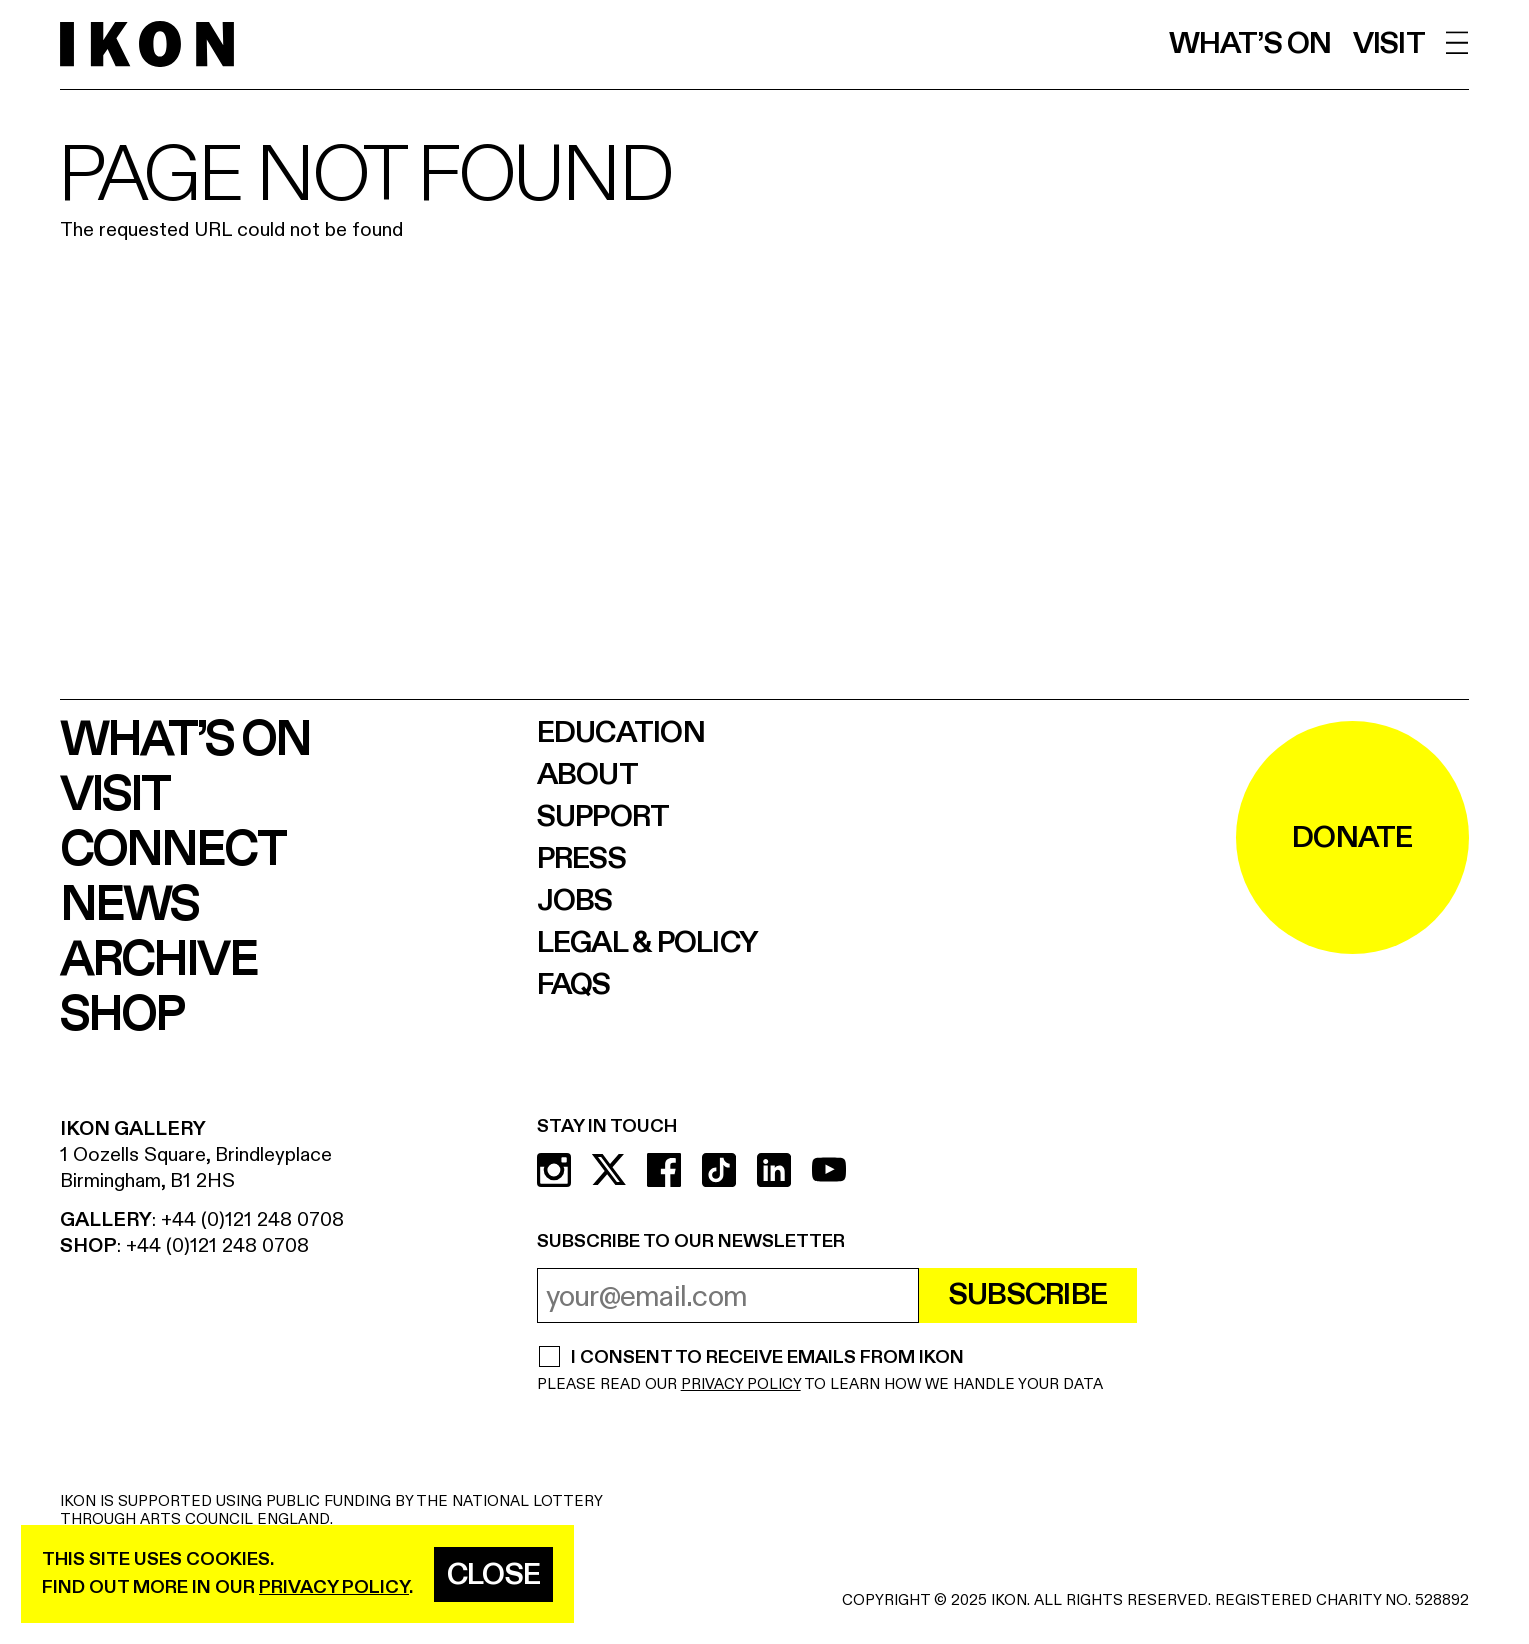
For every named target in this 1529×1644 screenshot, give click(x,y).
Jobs (575, 901)
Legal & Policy (648, 943)
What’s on (1250, 44)
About (587, 775)
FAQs (574, 985)
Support (603, 817)
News (129, 905)
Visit (1389, 44)
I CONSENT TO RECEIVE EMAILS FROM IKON (767, 1359)
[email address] (728, 1295)
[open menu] (1457, 42)
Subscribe (1028, 1295)
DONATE (1352, 838)
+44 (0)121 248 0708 (252, 1219)
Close (493, 1575)
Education (621, 733)
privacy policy (334, 1587)
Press (581, 859)
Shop (121, 1015)
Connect (172, 850)
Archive (158, 960)
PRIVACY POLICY (741, 1384)
